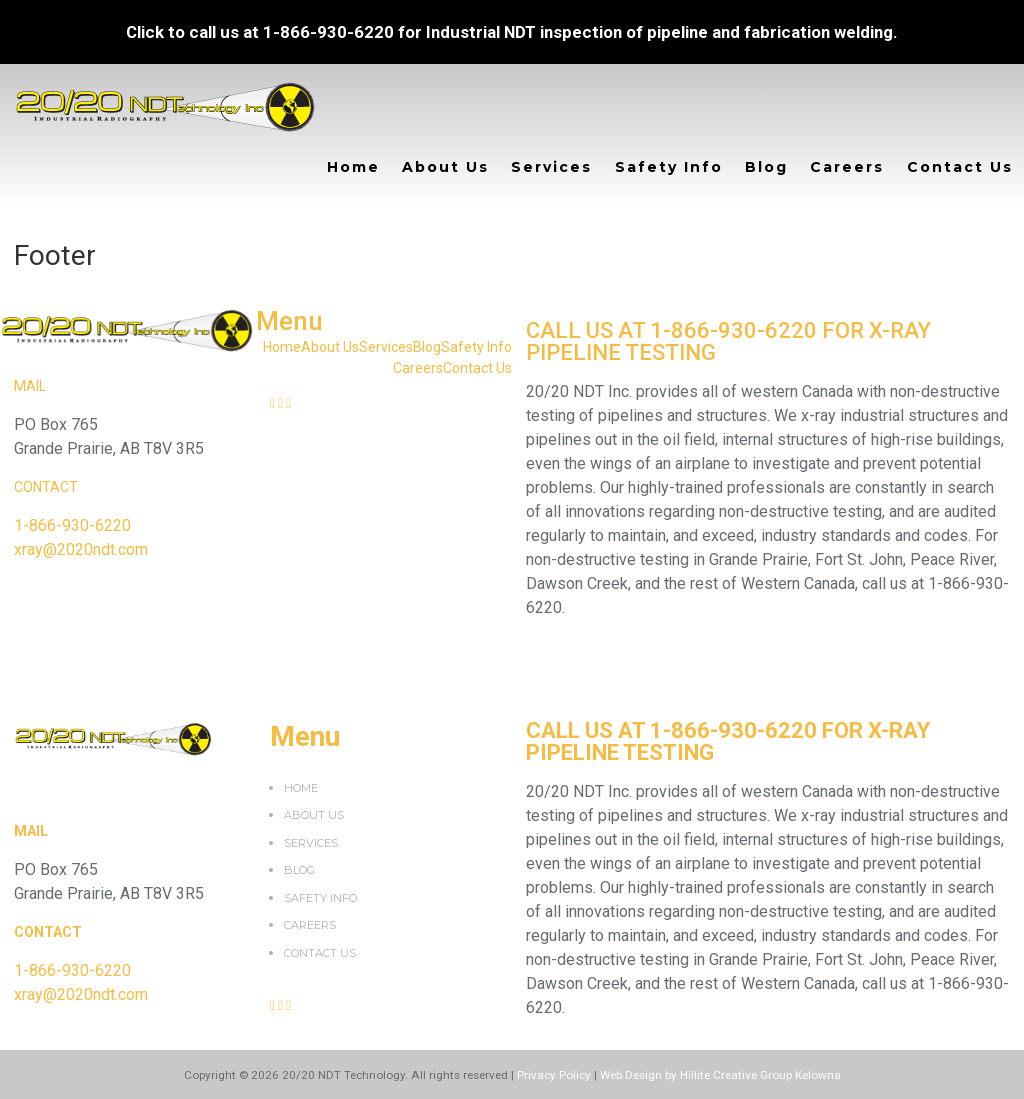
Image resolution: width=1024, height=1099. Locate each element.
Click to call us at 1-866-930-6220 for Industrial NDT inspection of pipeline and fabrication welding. (512, 32)
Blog (766, 167)
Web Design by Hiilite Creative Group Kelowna (720, 1075)
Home (353, 167)
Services (551, 167)
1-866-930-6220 (72, 525)
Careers (847, 167)
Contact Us (960, 167)
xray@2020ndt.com (81, 549)
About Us (445, 167)
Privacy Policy (554, 1075)
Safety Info (669, 167)
